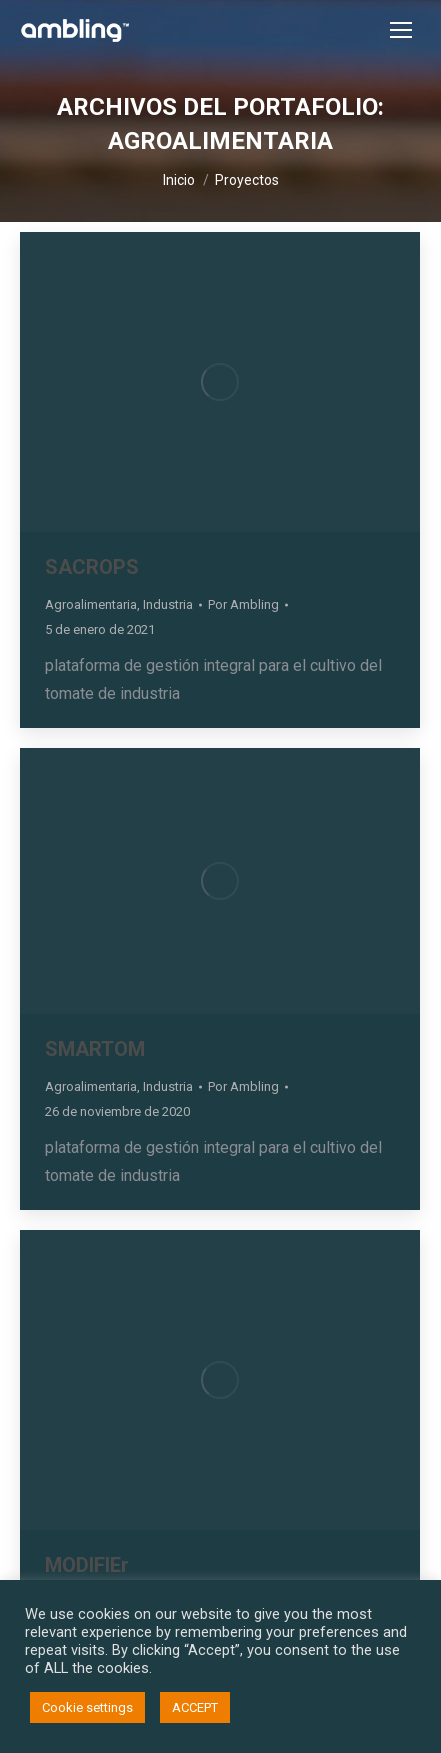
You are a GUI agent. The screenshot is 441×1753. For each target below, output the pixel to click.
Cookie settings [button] (87, 1707)
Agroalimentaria (91, 604)
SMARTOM (95, 1049)
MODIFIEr (87, 1565)
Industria (168, 604)
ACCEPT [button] (195, 1707)
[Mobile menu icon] (401, 30)
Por (243, 604)
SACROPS (92, 567)
